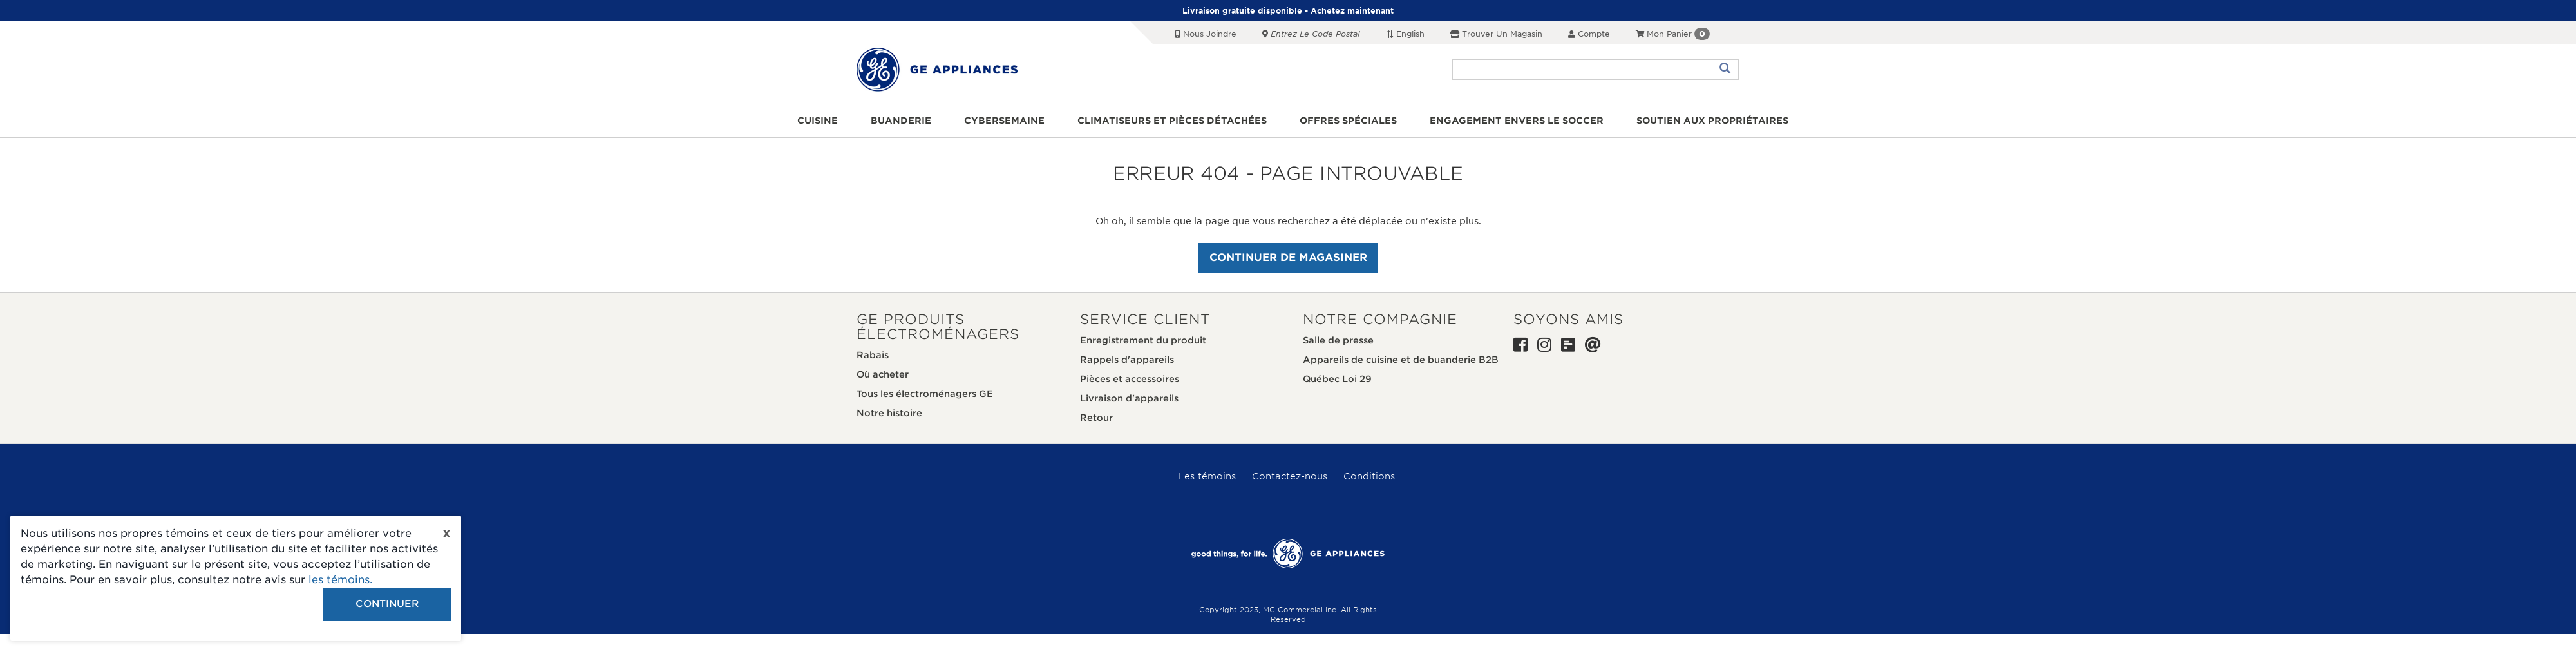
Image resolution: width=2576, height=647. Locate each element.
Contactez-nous (1289, 476)
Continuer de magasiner (1288, 257)
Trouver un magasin (1496, 34)
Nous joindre (1205, 34)
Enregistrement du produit (1143, 340)
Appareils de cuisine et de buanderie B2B (1401, 359)
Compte (1589, 34)
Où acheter (883, 374)
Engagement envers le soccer (1517, 120)
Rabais (873, 355)
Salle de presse (1338, 340)
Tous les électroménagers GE (925, 394)
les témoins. (340, 580)
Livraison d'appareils (1129, 398)
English (1405, 34)
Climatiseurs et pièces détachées (1172, 120)
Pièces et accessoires (1129, 379)
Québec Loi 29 (1337, 379)
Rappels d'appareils (1127, 359)
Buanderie (901, 120)
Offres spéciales (1348, 120)
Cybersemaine (1004, 120)
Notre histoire (889, 413)
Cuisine (817, 120)
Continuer (387, 604)
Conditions (1369, 476)
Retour (1096, 417)
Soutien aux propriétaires (1712, 120)
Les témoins (1207, 476)
